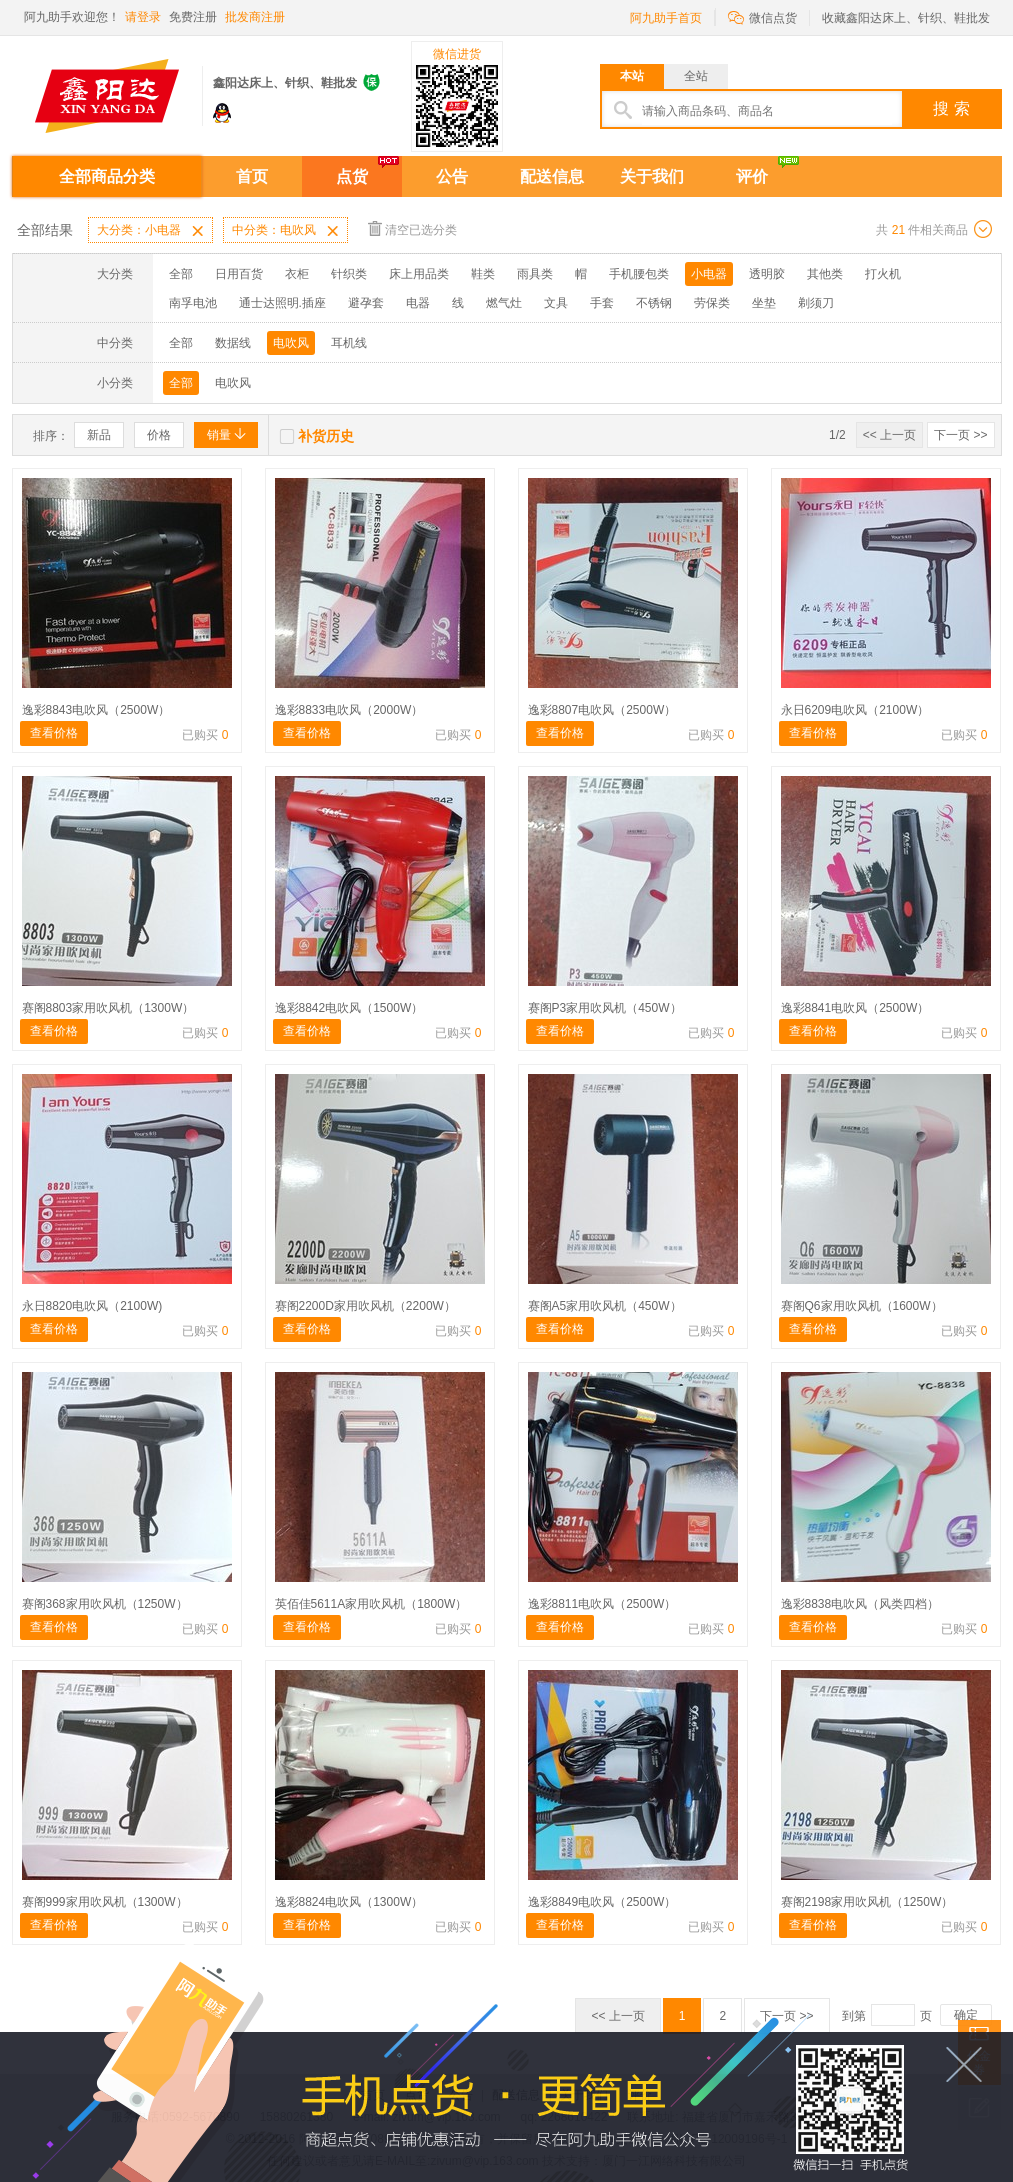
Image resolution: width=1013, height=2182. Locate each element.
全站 (696, 76)
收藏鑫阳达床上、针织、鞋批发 (906, 18)
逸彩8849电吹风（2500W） (602, 1902)
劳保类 (712, 303)
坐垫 (764, 303)
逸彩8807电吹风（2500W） (602, 710)
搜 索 (951, 108)
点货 (352, 176)
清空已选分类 (412, 228)
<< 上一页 (889, 435)
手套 (602, 303)
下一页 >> (960, 435)
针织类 (349, 274)
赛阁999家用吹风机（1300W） (105, 1902)
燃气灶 (504, 303)
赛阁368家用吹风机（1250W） (105, 1604)
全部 (181, 274)
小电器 (709, 274)
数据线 (233, 343)
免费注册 (193, 17)
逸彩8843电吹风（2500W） (96, 710)
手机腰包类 (639, 274)
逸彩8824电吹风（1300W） (349, 1902)
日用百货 (239, 274)
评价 (752, 176)
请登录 (143, 17)
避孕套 (366, 303)
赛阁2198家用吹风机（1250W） (867, 1902)
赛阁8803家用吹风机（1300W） (108, 1008)
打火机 (883, 274)
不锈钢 (654, 303)
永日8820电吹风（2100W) (92, 1306)
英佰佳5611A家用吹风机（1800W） (371, 1604)
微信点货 (762, 16)
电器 (418, 303)
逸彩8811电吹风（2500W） (602, 1604)
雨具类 (535, 274)
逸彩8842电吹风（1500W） (349, 1008)
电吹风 (291, 343)
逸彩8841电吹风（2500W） (855, 1008)
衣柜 (297, 274)
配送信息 (552, 176)
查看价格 (54, 733)
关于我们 (652, 176)
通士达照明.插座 (282, 303)
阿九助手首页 (666, 18)
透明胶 (767, 274)
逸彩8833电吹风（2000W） (349, 710)
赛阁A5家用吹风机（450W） (605, 1306)
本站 (632, 76)
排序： (51, 436)
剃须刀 (816, 303)
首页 (252, 176)
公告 (452, 176)
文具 (556, 303)
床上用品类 (419, 274)
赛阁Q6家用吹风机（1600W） (862, 1306)
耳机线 (349, 343)
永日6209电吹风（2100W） (855, 710)
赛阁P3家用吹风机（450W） (605, 1008)
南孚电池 (193, 303)
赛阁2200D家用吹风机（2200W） (365, 1306)
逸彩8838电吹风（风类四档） (860, 1604)
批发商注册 (255, 17)
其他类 (825, 274)
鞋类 (483, 274)
